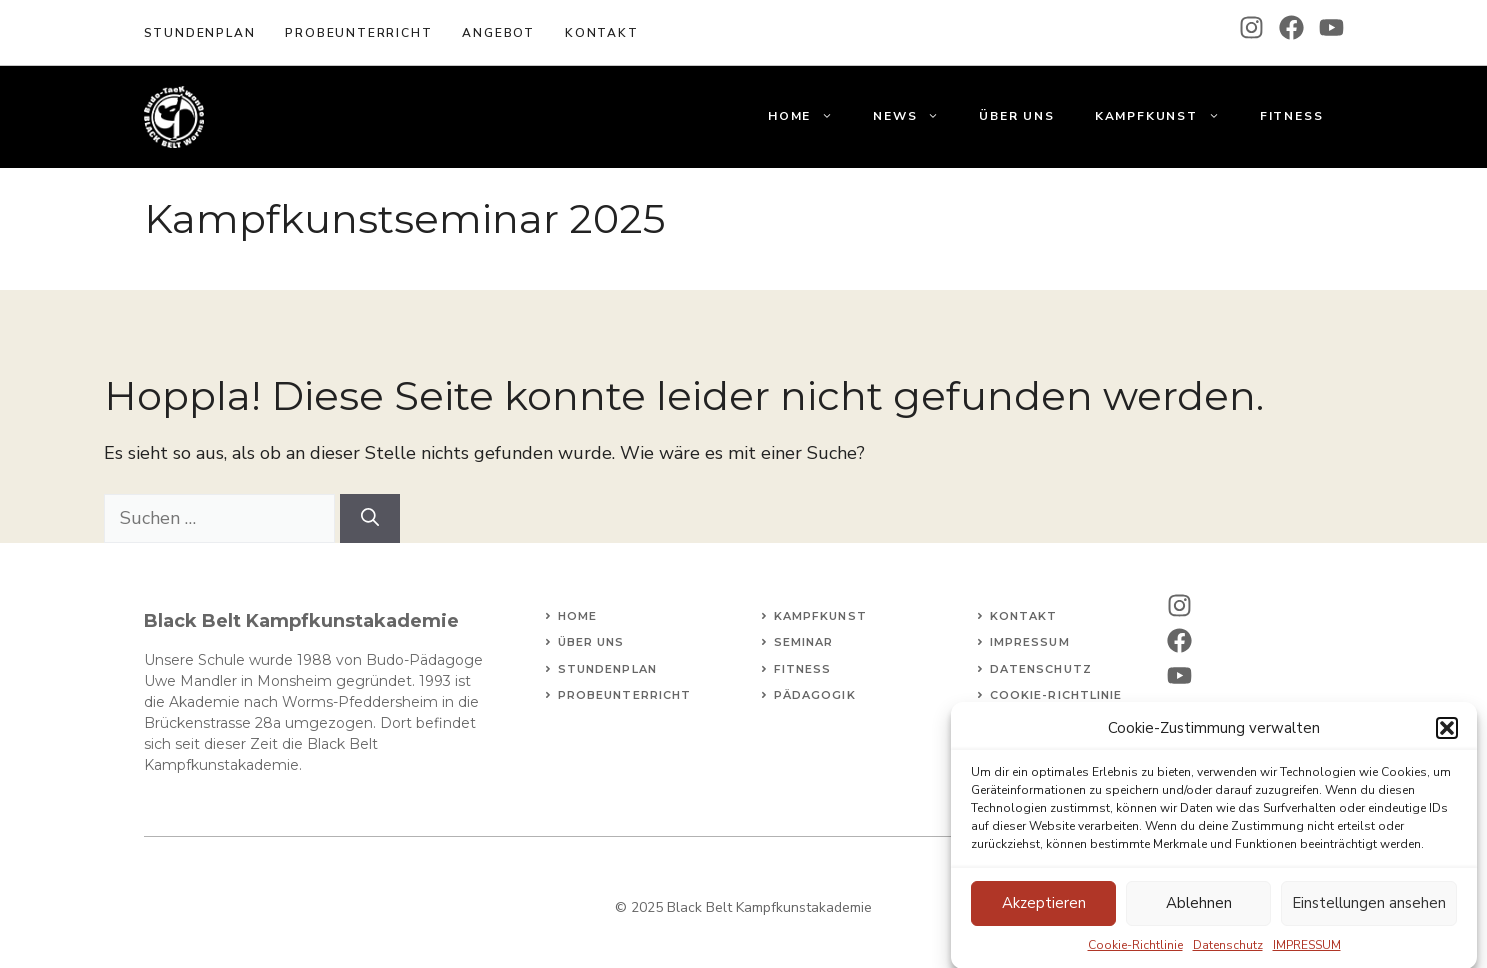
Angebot (498, 33)
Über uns (1016, 116)
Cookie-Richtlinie (1135, 952)
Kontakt (1024, 616)
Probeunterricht (358, 33)
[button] (1447, 736)
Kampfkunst (1167, 116)
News (916, 116)
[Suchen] (370, 518)
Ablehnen (1199, 911)
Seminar (804, 642)
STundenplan (607, 669)
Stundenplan (200, 33)
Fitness (1292, 116)
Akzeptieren (1044, 911)
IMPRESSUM (1307, 952)
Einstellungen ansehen (1369, 911)
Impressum (1030, 642)
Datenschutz (1228, 952)
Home (810, 116)
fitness (803, 669)
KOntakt (602, 33)
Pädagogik (815, 695)
